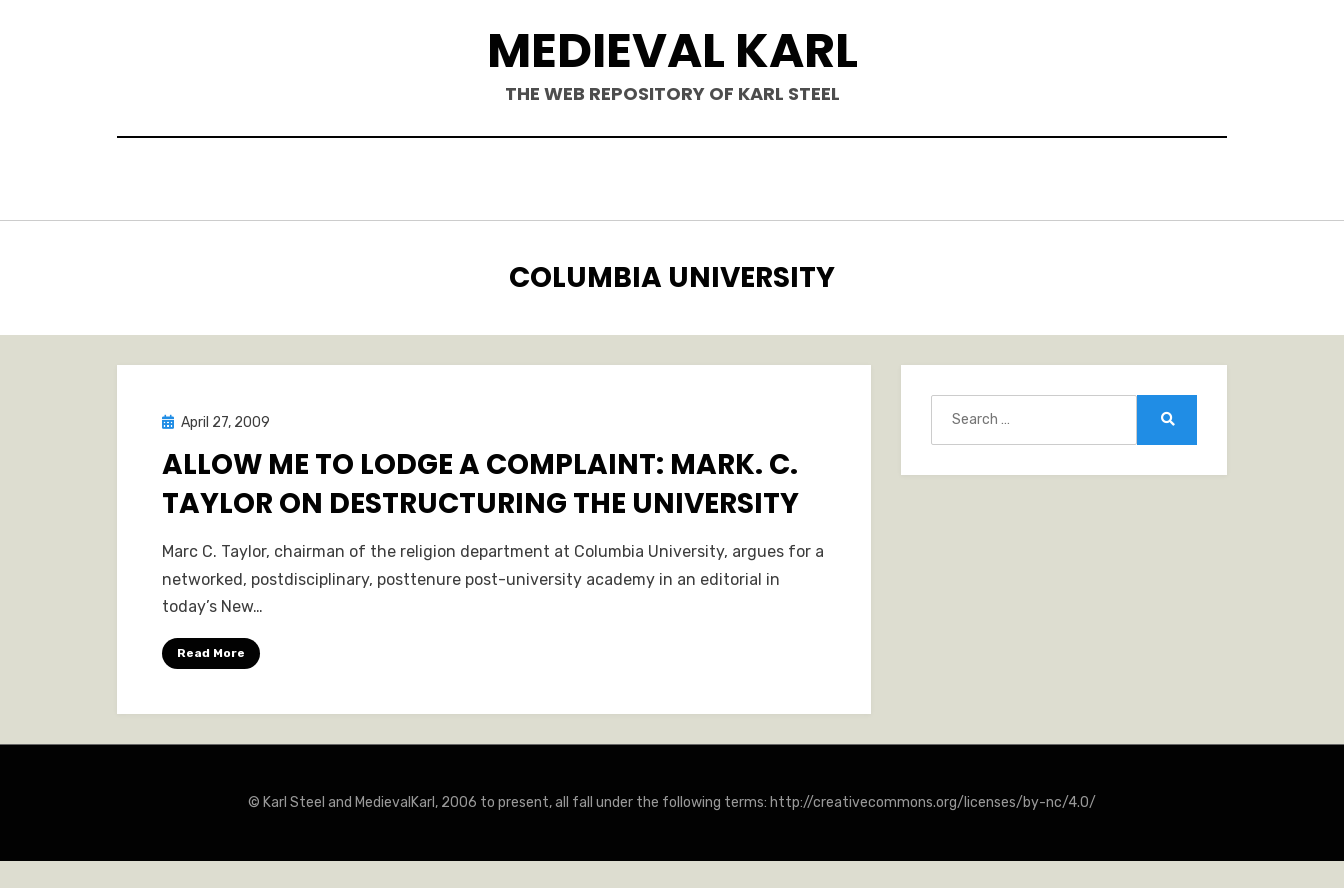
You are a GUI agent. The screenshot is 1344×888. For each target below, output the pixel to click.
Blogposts (776, 181)
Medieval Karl (672, 50)
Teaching (899, 181)
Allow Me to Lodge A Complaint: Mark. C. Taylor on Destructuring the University (480, 479)
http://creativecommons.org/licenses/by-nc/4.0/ (933, 797)
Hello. (430, 181)
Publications (637, 181)
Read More (211, 648)
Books (517, 181)
